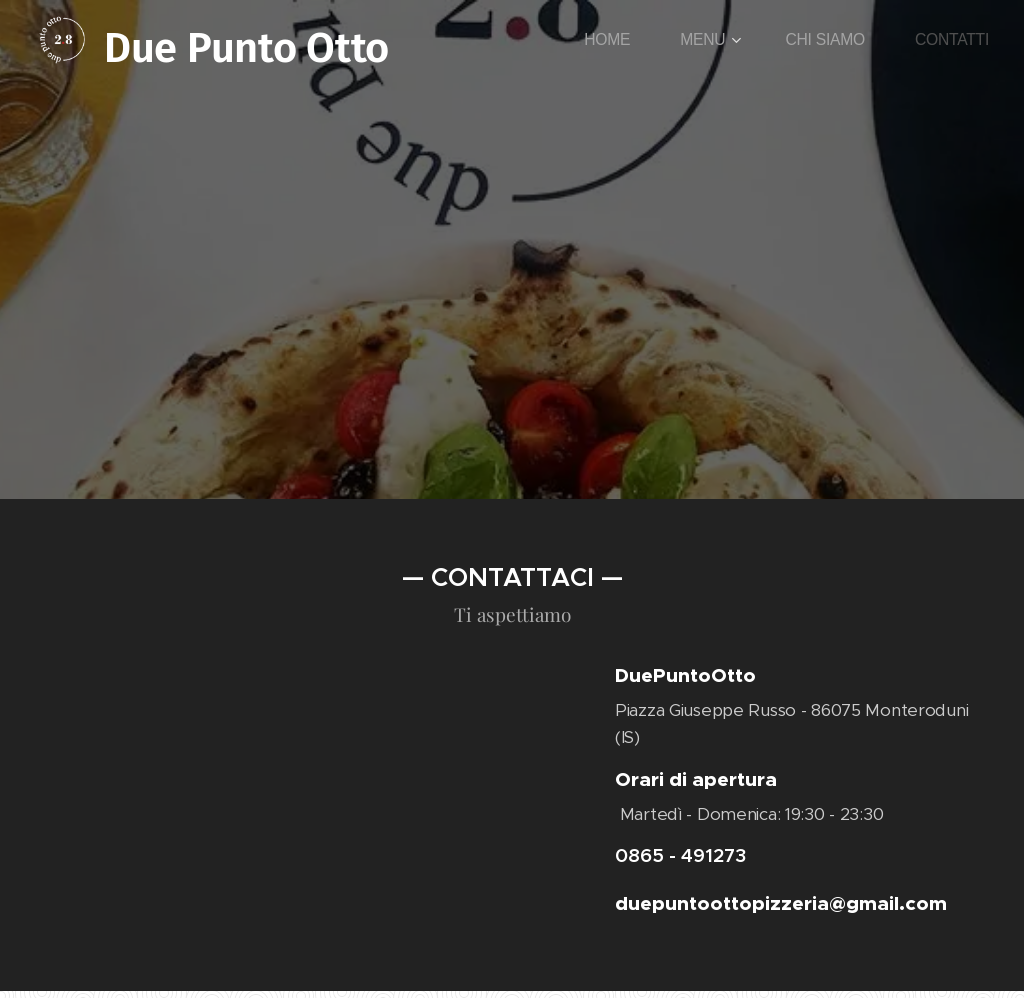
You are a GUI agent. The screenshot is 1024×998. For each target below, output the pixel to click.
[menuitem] (648, 41)
